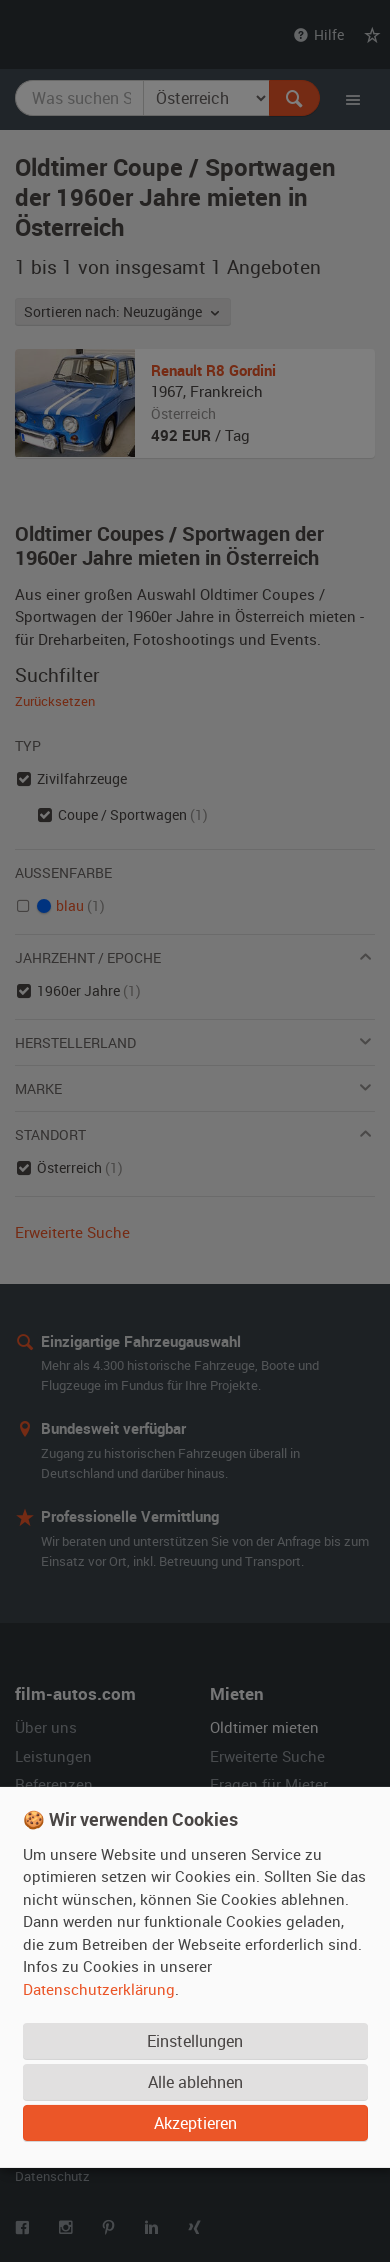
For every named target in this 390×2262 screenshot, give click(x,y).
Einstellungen (195, 2040)
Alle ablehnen (195, 2081)
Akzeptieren (195, 2122)
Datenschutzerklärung (99, 1988)
